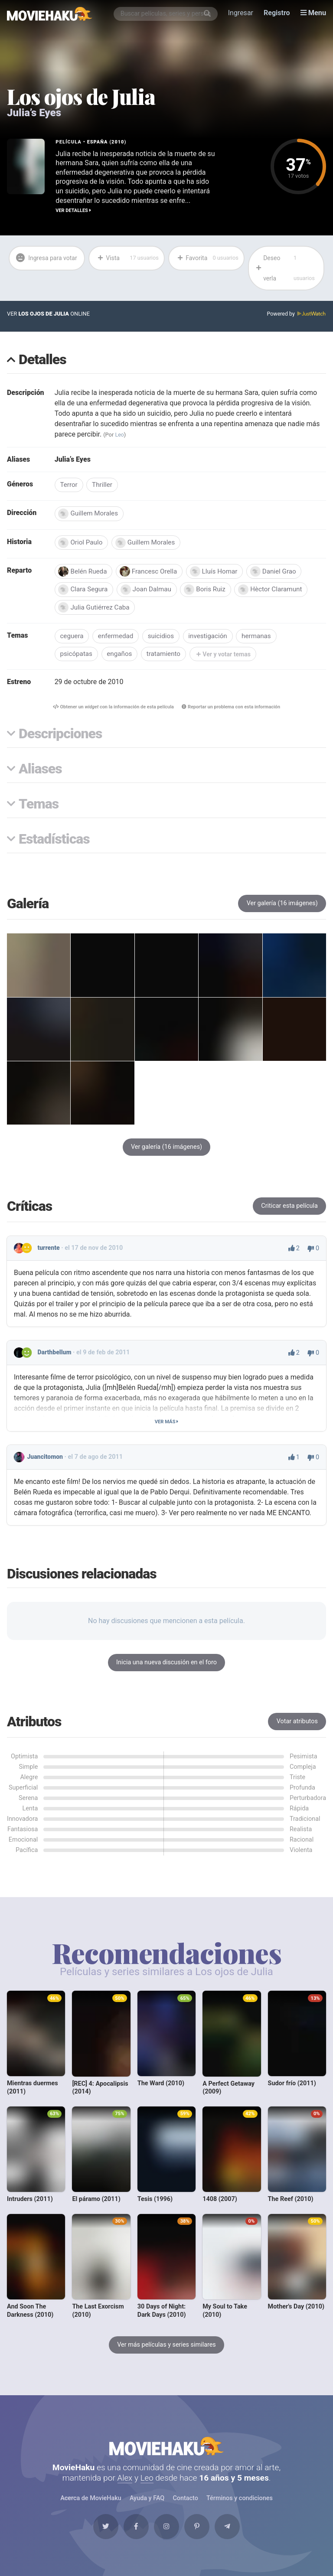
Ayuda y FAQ (147, 2504)
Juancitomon (45, 1460)
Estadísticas (54, 843)
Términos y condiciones (239, 2504)
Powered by (296, 315)
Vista (128, 258)
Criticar (289, 1209)
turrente (48, 1251)
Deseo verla (287, 268)
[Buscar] (207, 14)
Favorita (207, 258)
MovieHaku (166, 2451)
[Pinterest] (199, 2534)
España (97, 142)
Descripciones (60, 738)
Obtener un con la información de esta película (112, 710)
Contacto (185, 2504)
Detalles (42, 360)
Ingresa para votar (39, 268)
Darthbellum (54, 1356)
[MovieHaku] (49, 14)
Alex (125, 2484)
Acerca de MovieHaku (91, 2504)
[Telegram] (232, 2534)
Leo (119, 435)
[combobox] (166, 14)
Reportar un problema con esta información (232, 710)
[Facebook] (133, 2534)
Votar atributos (297, 1725)
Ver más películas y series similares (166, 2348)
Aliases (40, 773)
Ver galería (282, 906)
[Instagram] (166, 2534)
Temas (39, 808)
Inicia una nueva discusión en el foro (166, 1666)
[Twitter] (101, 2534)
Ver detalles (73, 210)
